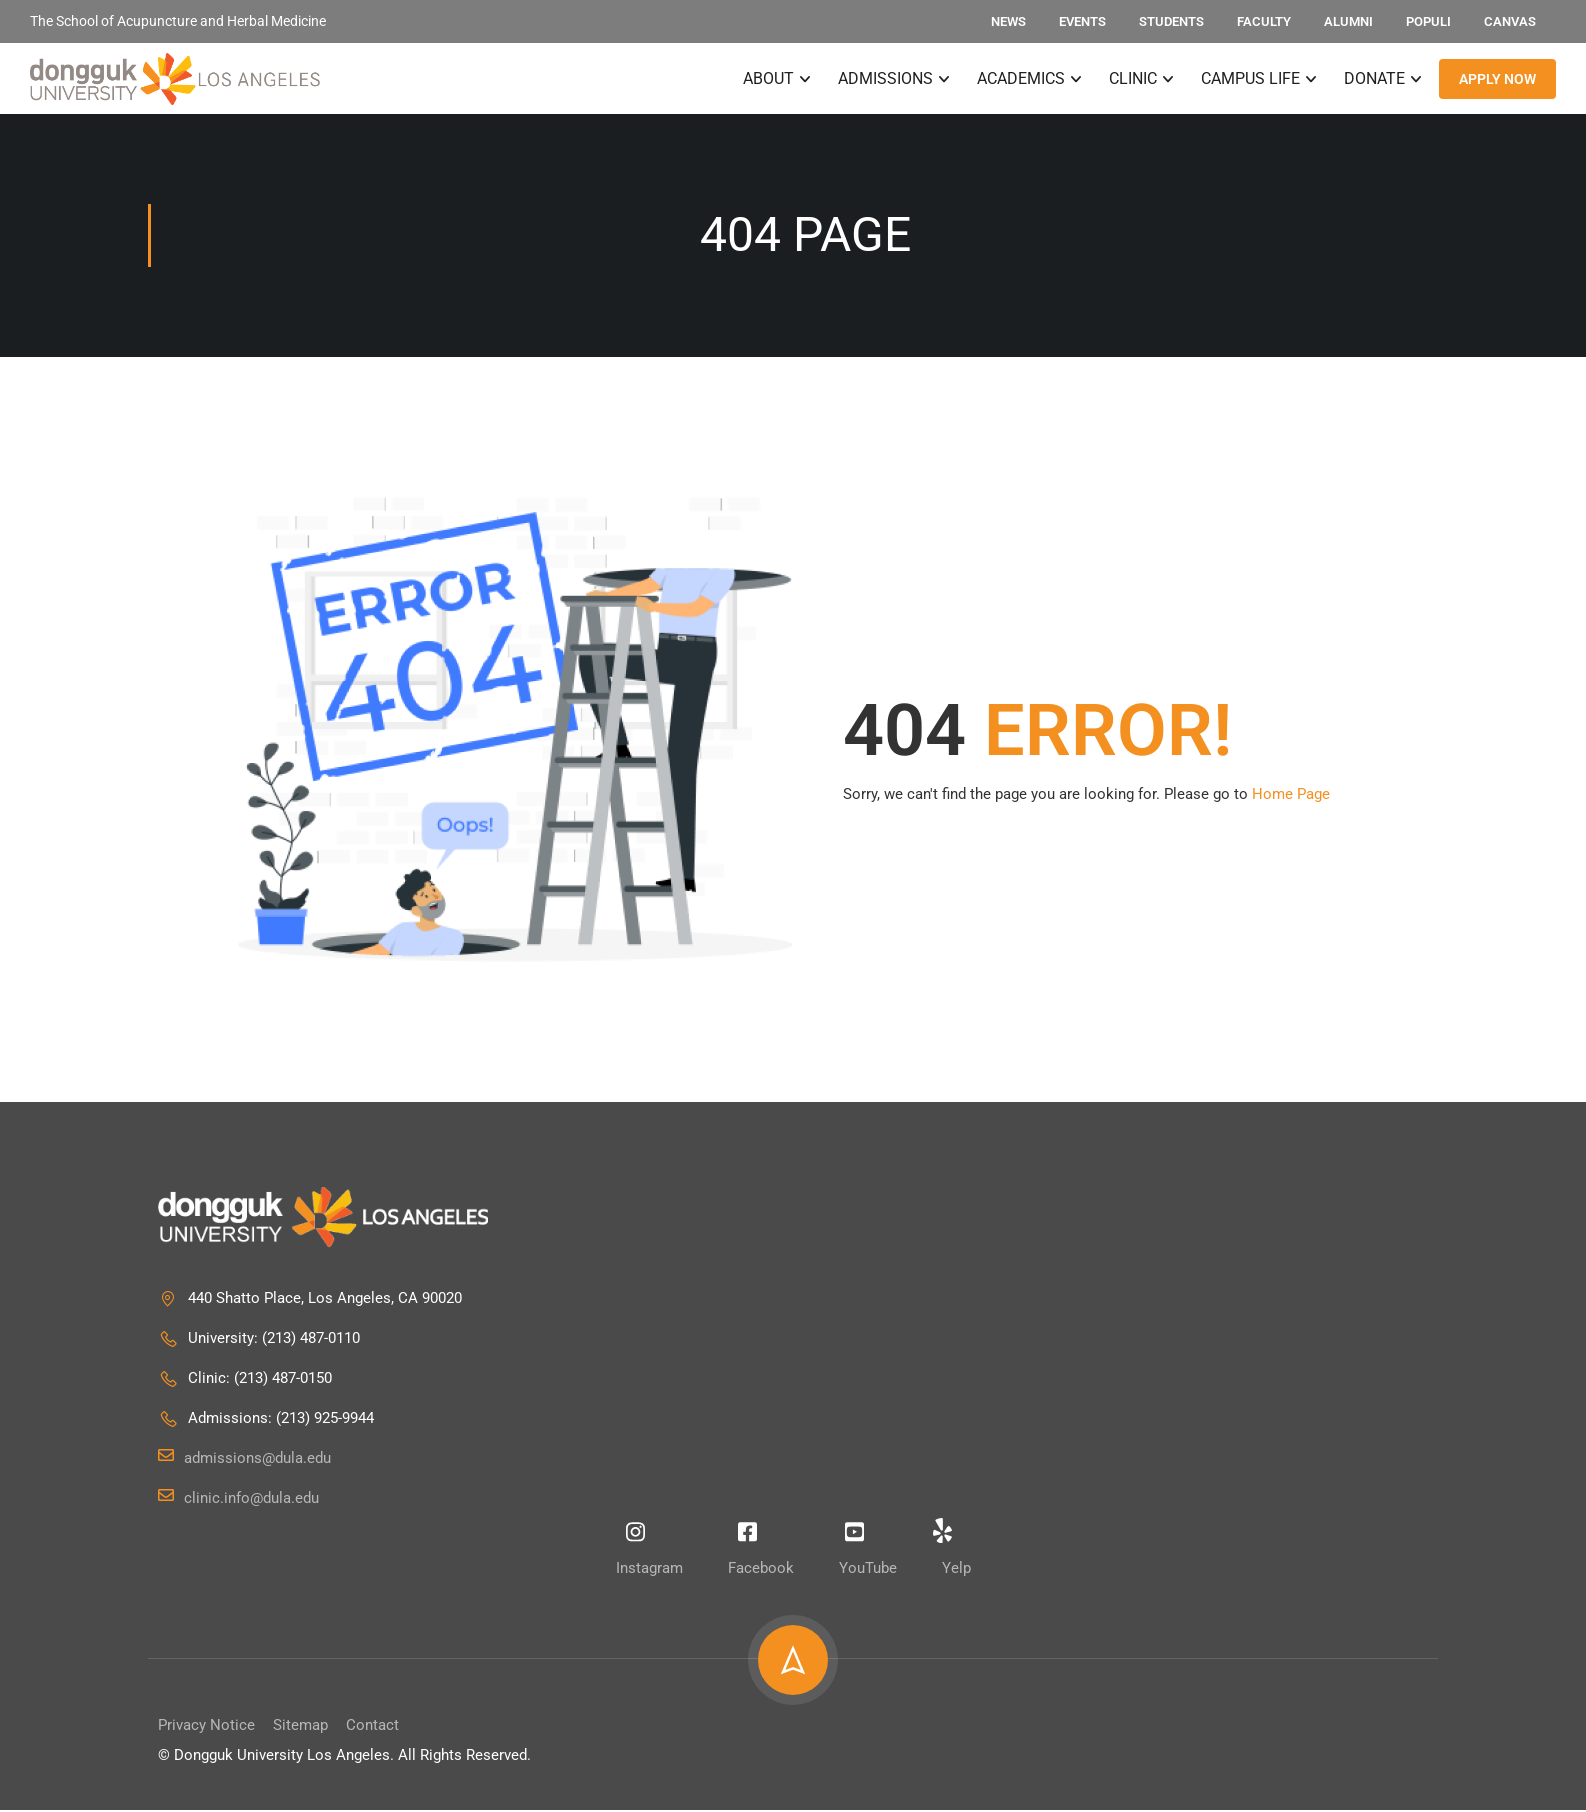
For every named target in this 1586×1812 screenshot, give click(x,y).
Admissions (885, 79)
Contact (372, 1727)
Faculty (1264, 21)
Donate (1374, 79)
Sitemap (300, 1727)
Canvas (1510, 21)
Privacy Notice (206, 1727)
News (1008, 21)
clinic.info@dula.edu (238, 1500)
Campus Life (1250, 79)
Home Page (1291, 796)
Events (1082, 21)
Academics (1021, 79)
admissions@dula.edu (244, 1460)
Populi (1428, 21)
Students (1171, 21)
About (768, 79)
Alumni (1348, 21)
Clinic (1133, 79)
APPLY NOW (1497, 80)
